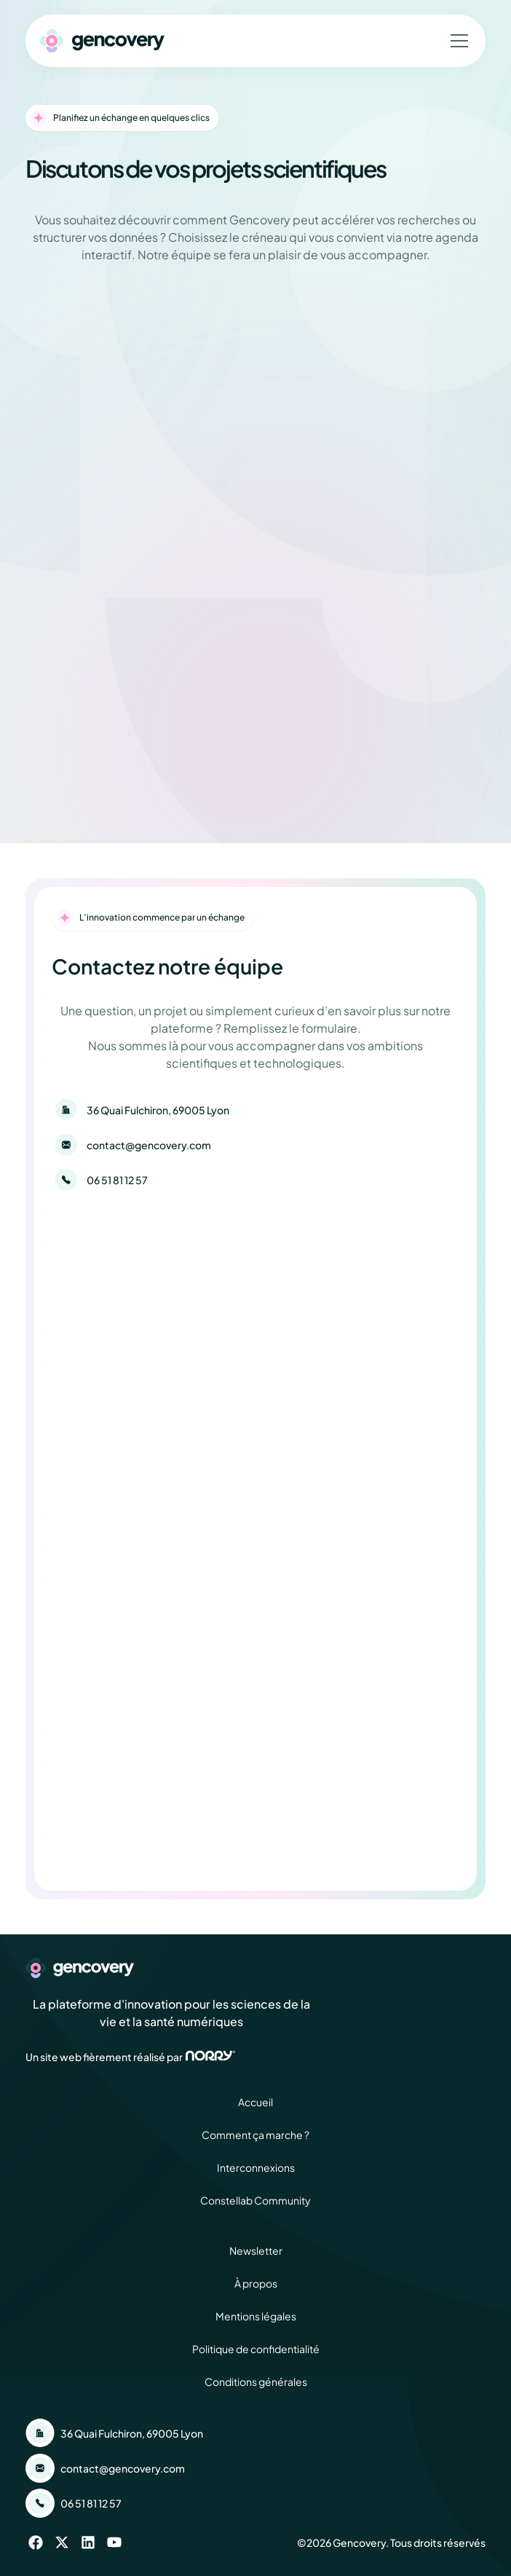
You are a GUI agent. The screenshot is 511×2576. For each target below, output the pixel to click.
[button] (456, 40)
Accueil (255, 2101)
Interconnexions (256, 2167)
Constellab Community (255, 2200)
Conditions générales (256, 2381)
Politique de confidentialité (256, 2348)
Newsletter (255, 2250)
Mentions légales (255, 2316)
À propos (255, 2283)
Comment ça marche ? (255, 2134)
